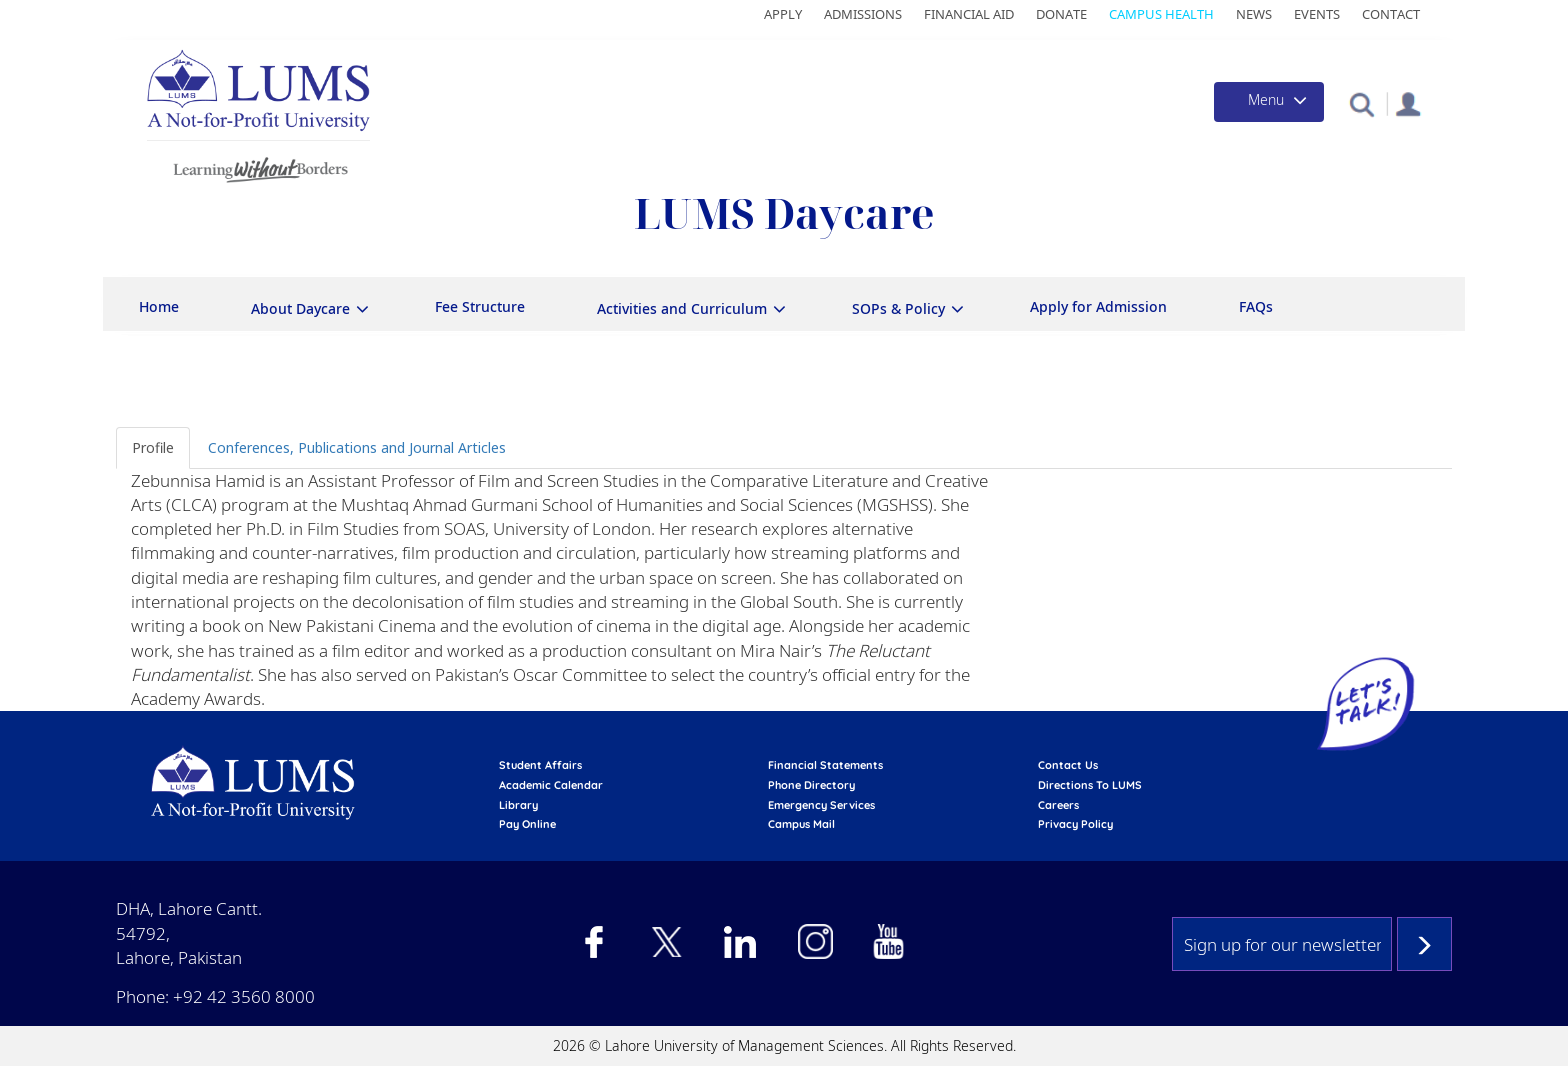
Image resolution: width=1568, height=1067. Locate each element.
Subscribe (1424, 944)
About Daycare (300, 308)
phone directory (811, 785)
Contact (1391, 14)
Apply (783, 14)
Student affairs (540, 765)
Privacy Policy (1075, 824)
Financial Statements (825, 765)
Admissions (863, 14)
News (1254, 14)
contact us (1068, 765)
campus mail (801, 824)
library (518, 805)
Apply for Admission (1098, 306)
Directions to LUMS (1090, 785)
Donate (1061, 14)
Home (159, 306)
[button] (1361, 103)
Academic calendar (551, 785)
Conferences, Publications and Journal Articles (357, 447)
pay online (527, 824)
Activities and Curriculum (682, 308)
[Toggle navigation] (1269, 102)
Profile (153, 447)
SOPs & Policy (898, 308)
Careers (1058, 805)
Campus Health (1161, 14)
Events (1317, 14)
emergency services (821, 805)
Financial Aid (969, 14)
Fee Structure (480, 306)
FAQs (1256, 306)
